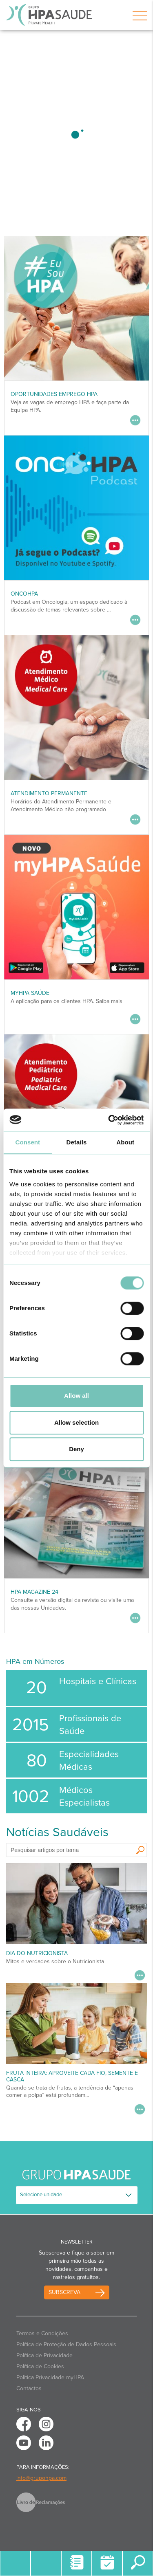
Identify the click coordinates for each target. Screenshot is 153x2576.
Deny (76, 1448)
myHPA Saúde (30, 993)
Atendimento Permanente (49, 793)
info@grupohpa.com (41, 2478)
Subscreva (64, 2292)
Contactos (29, 2388)
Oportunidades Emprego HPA (54, 394)
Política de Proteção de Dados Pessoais (66, 2344)
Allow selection (76, 1422)
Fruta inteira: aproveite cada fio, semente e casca (72, 2076)
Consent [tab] (27, 1142)
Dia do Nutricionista (37, 1953)
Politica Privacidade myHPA (50, 2377)
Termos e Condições (42, 2333)
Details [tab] (77, 1142)
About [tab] (125, 1142)
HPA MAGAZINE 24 (34, 1591)
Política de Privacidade (44, 2355)
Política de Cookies (40, 2366)
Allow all (76, 1395)
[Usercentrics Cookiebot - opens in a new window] (109, 1120)
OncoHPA (24, 593)
